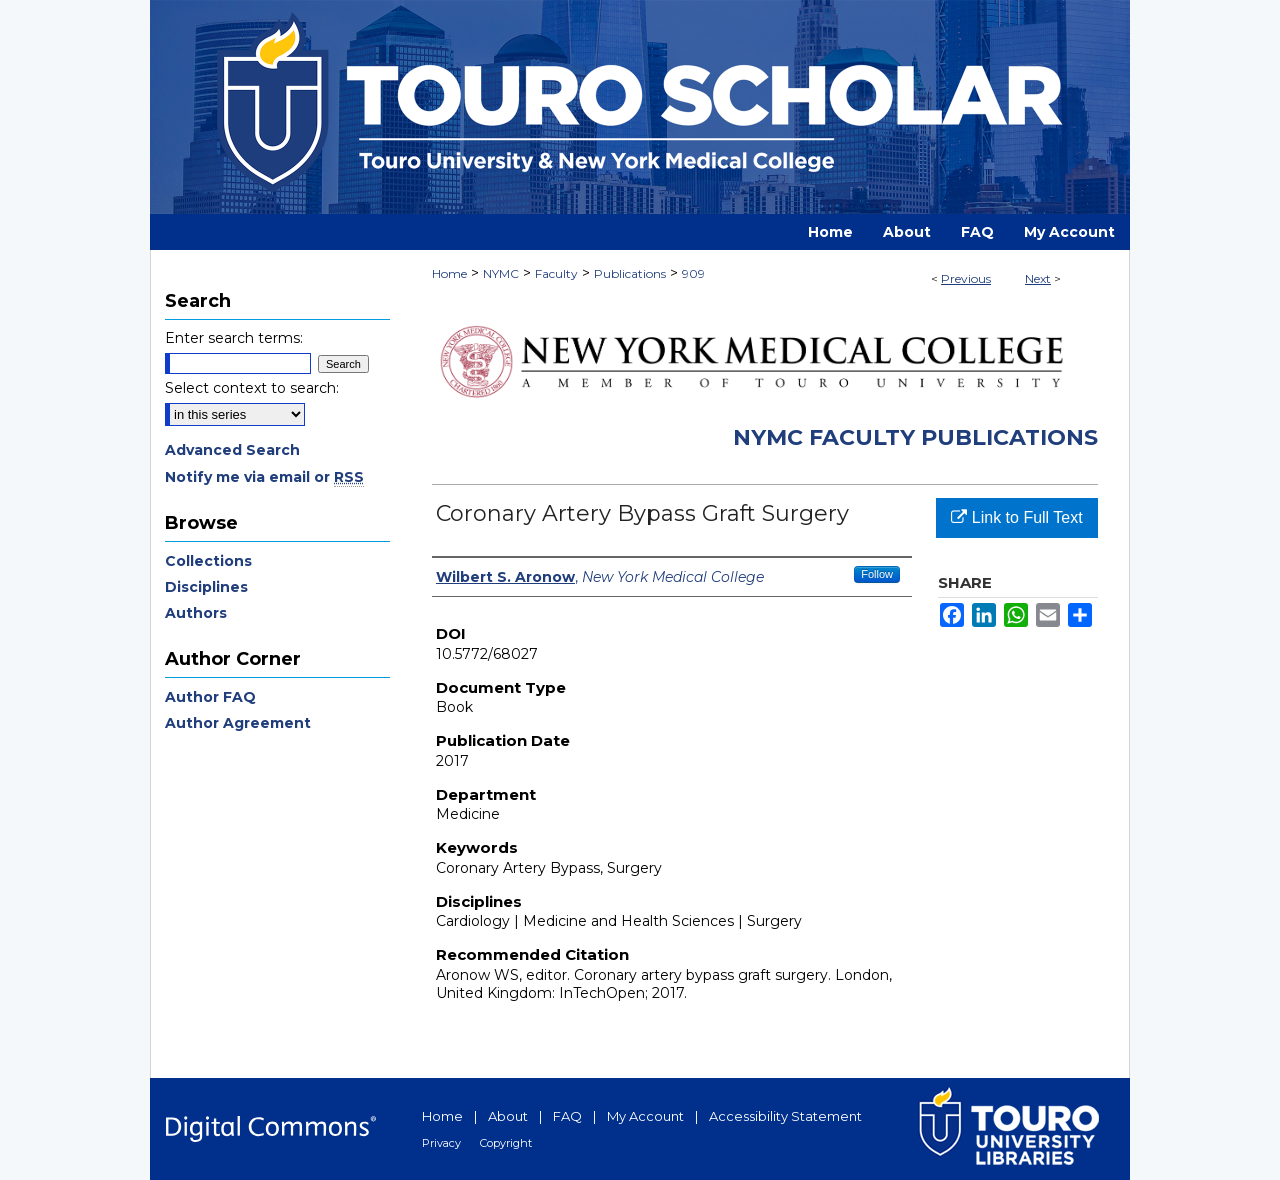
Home (449, 273)
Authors (196, 613)
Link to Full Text (1016, 517)
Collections (208, 561)
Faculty (556, 273)
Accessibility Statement (785, 1116)
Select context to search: (252, 388)
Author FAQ (210, 697)
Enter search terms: (234, 338)
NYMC (501, 273)
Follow (877, 574)
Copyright (506, 1143)
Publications (630, 273)
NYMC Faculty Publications (915, 437)
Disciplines (206, 587)
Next (1038, 278)
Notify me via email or (264, 477)
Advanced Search (232, 450)
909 (693, 273)
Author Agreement (238, 723)
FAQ (567, 1116)
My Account (645, 1116)
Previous (966, 278)
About (508, 1116)
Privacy (441, 1143)
